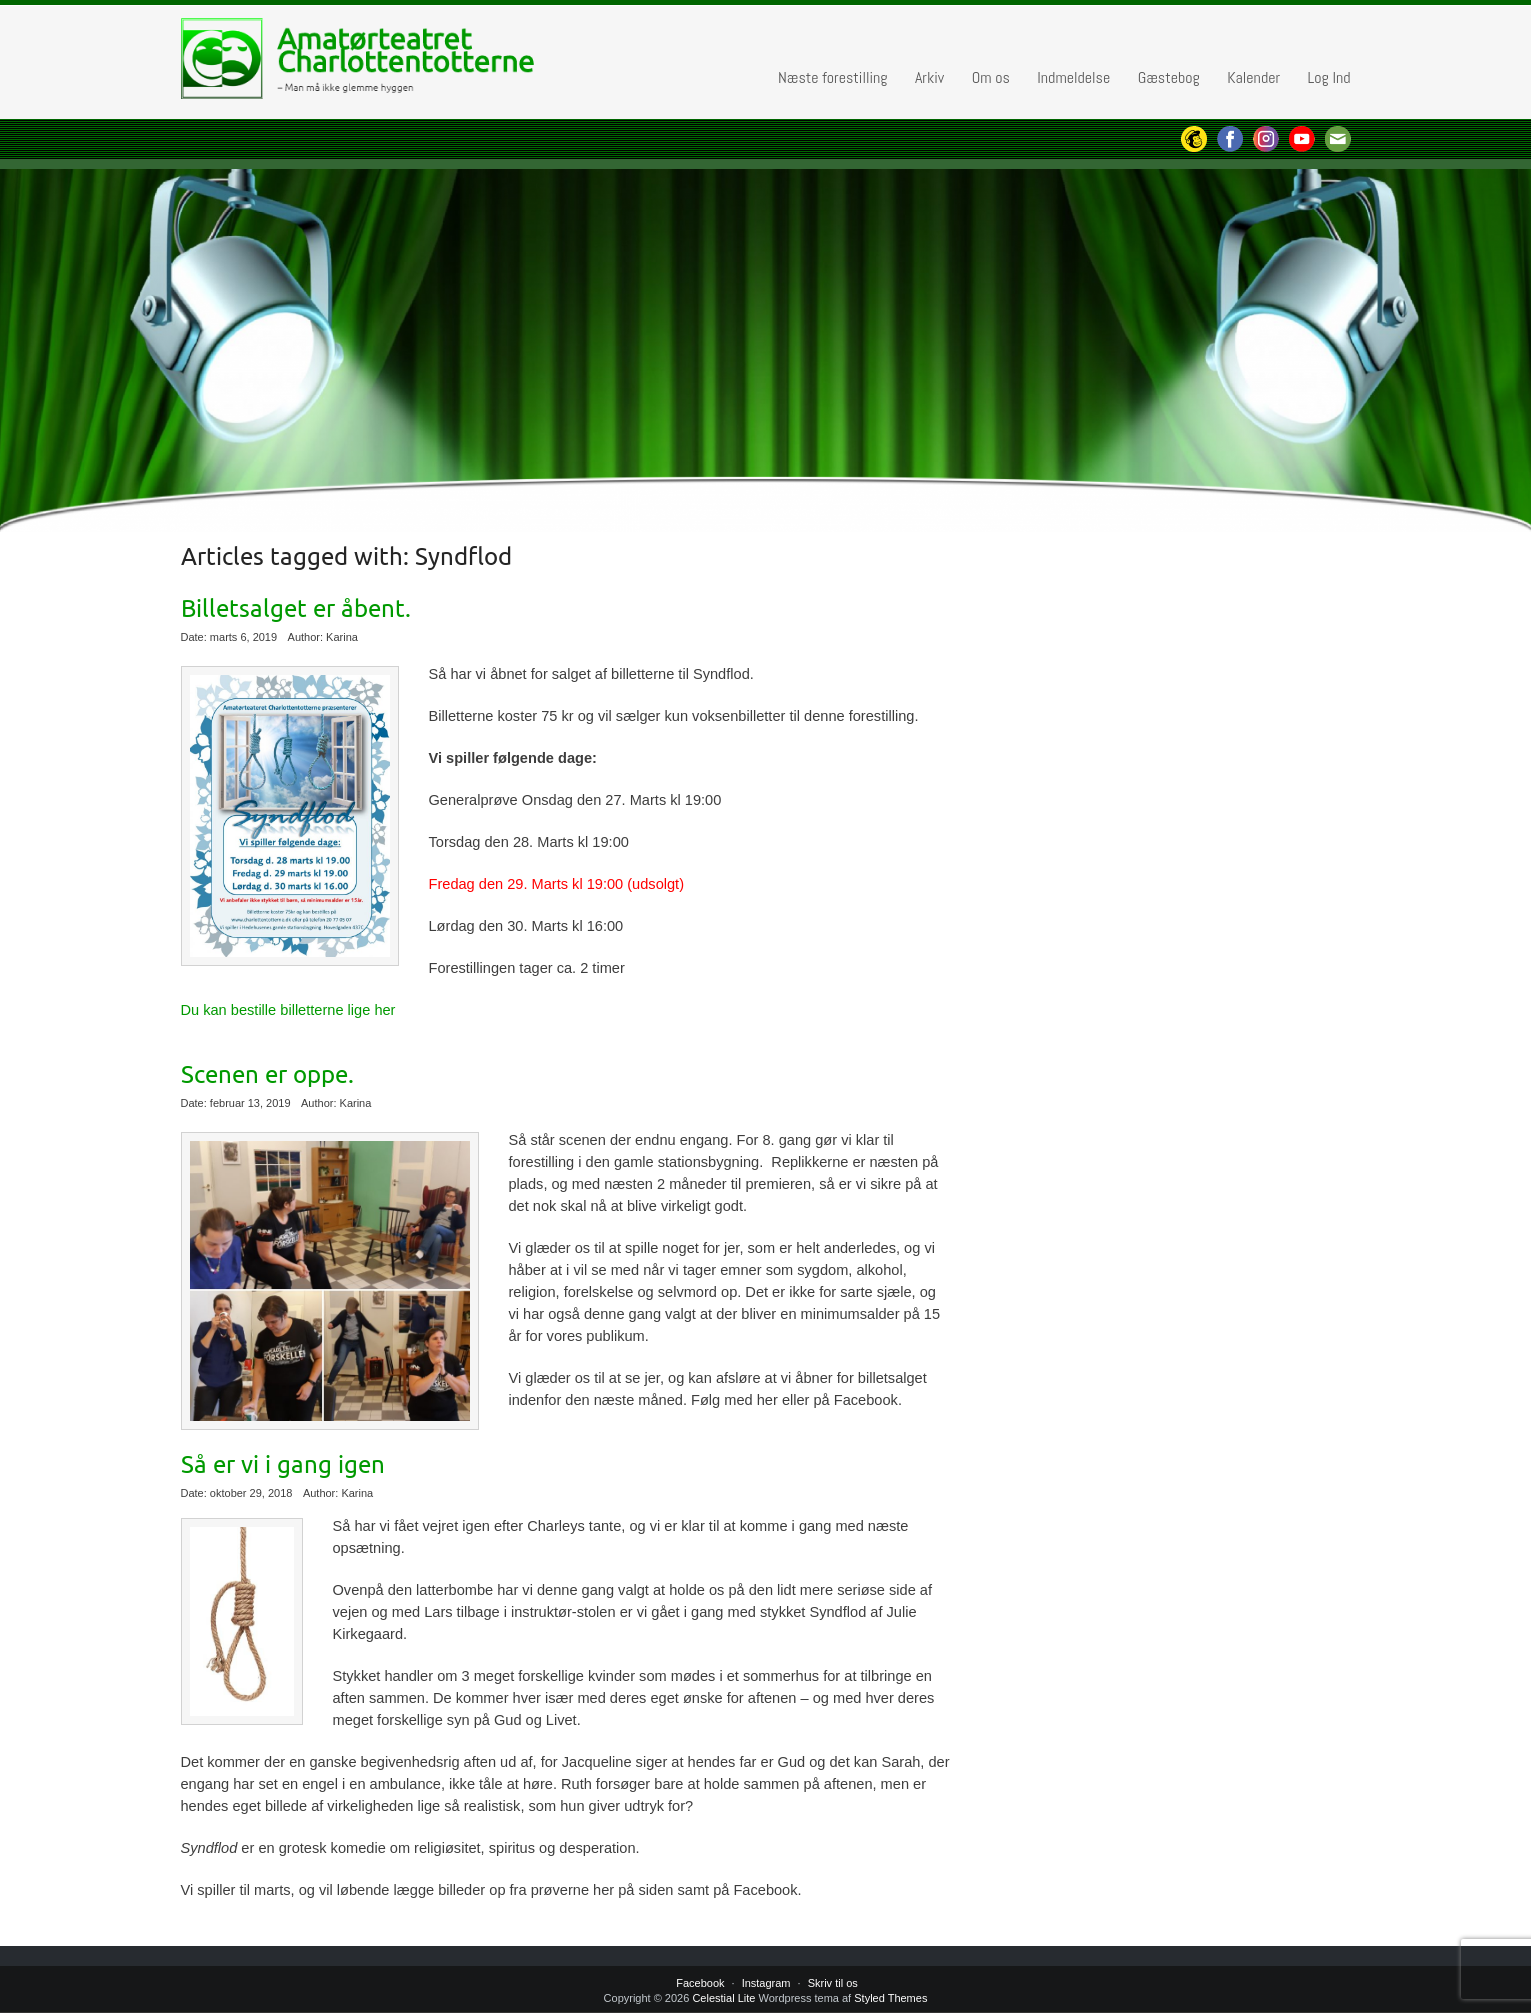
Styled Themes (890, 1998)
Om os (991, 77)
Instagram (766, 1983)
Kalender (1253, 77)
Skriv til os (833, 1983)
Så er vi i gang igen (283, 1465)
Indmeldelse (1073, 77)
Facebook (700, 1983)
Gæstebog (1169, 77)
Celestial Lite (723, 1998)
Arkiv (929, 77)
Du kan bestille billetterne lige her (288, 1010)
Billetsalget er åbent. (296, 609)
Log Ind (1328, 77)
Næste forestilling (832, 77)
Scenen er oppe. (267, 1075)
